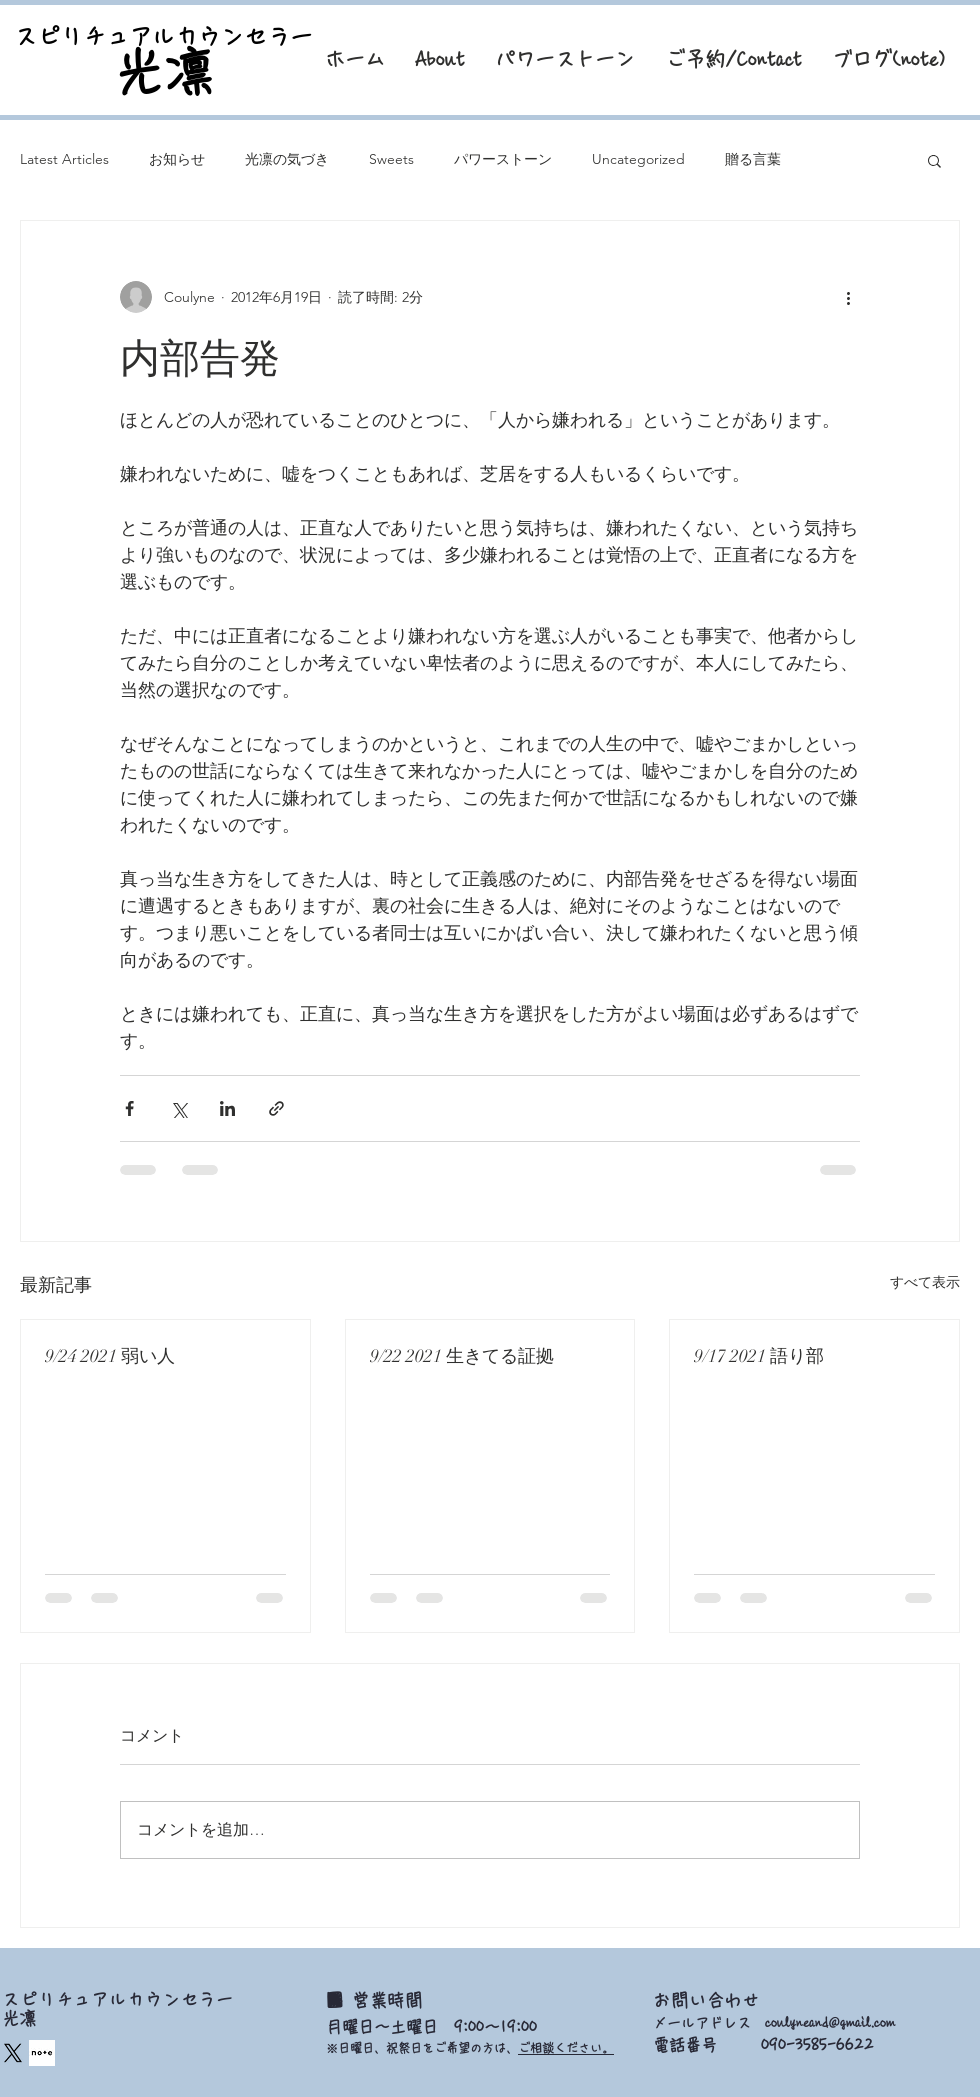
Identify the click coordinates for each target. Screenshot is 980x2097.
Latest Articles (64, 159)
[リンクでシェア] (276, 1108)
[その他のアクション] (848, 297)
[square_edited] (42, 2053)
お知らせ (177, 159)
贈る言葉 (753, 159)
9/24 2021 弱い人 (110, 1356)
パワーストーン (503, 159)
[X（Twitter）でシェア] (178, 1108)
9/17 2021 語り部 (759, 1356)
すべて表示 (925, 1282)
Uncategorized (638, 159)
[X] (13, 2053)
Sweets (391, 159)
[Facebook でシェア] (129, 1108)
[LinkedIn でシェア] (227, 1108)
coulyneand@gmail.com (830, 2023)
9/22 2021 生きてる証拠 (462, 1356)
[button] (934, 160)
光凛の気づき (287, 159)
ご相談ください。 (566, 2048)
